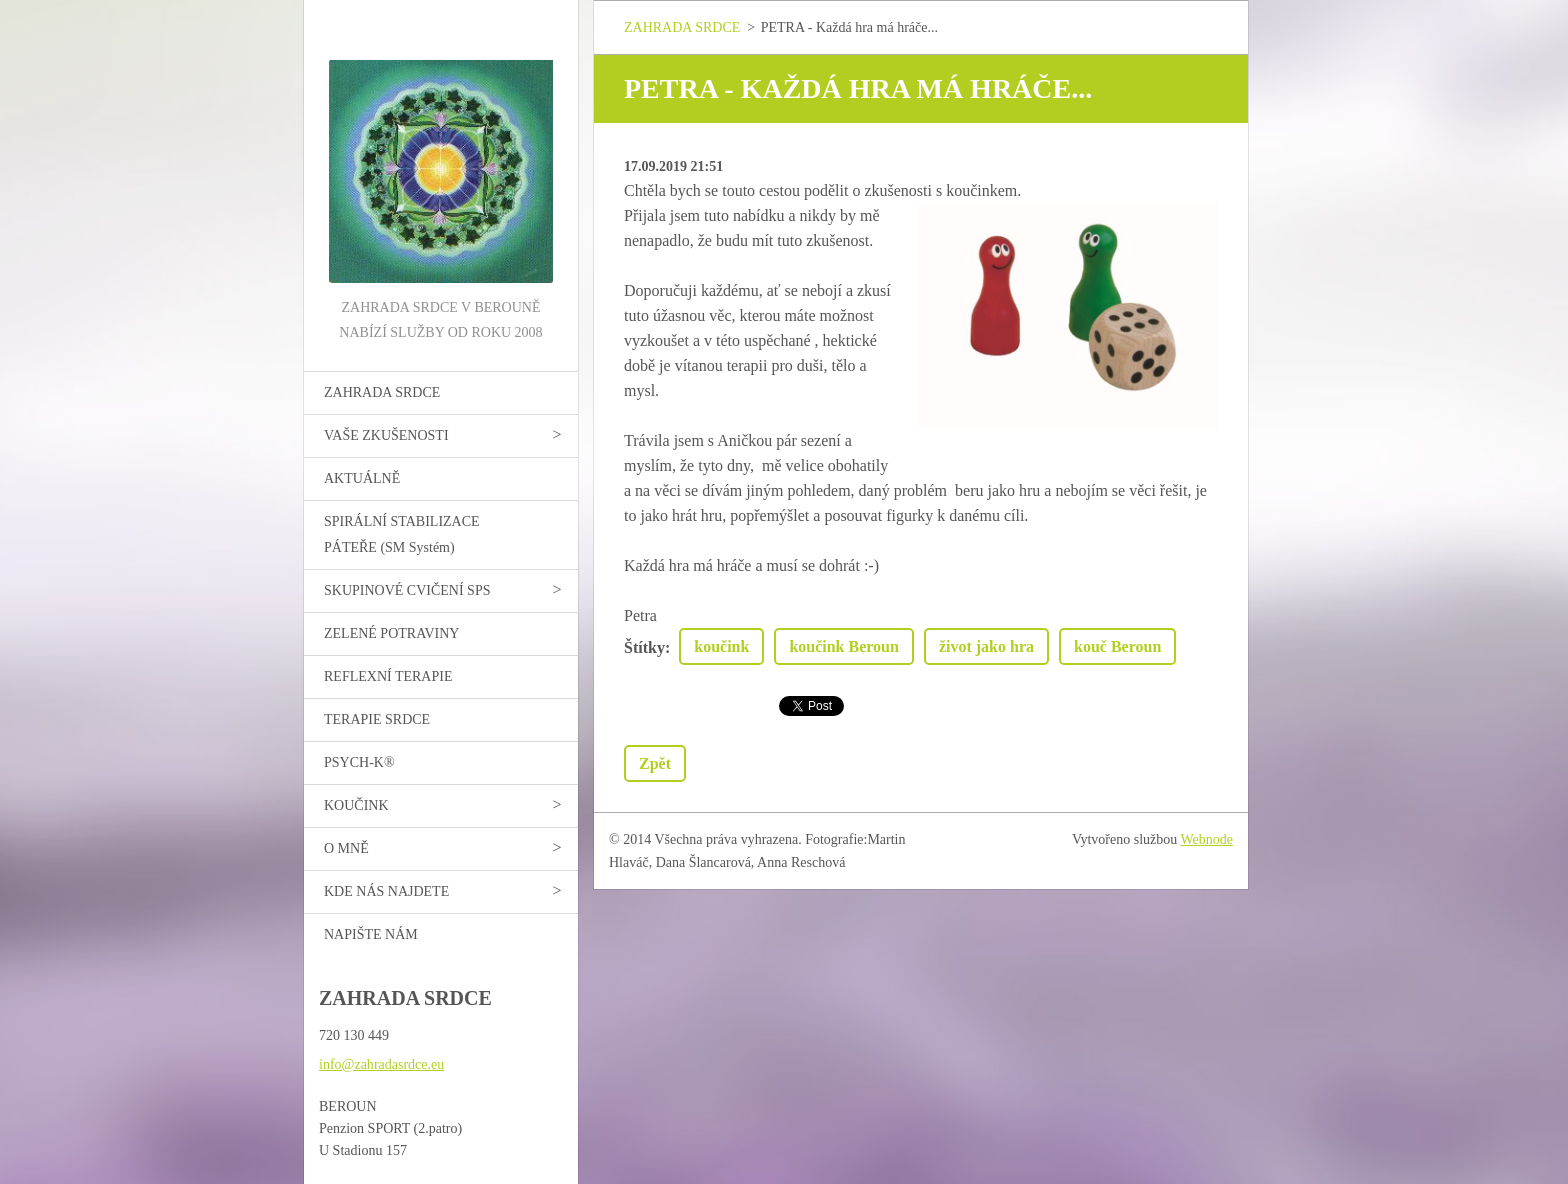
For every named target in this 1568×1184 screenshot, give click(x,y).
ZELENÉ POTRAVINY (391, 633)
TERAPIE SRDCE (377, 719)
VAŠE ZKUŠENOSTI (386, 435)
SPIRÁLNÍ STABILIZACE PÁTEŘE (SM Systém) (402, 534)
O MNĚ (346, 848)
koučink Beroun (844, 646)
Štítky (644, 647)
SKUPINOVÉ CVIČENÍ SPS (407, 590)
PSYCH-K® (359, 762)
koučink (721, 646)
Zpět (655, 763)
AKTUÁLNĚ (362, 478)
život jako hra (986, 646)
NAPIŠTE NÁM (371, 934)
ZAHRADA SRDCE (382, 392)
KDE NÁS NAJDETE (386, 891)
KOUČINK (356, 805)
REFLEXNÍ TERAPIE (388, 676)
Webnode (1207, 839)
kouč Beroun (1117, 646)
